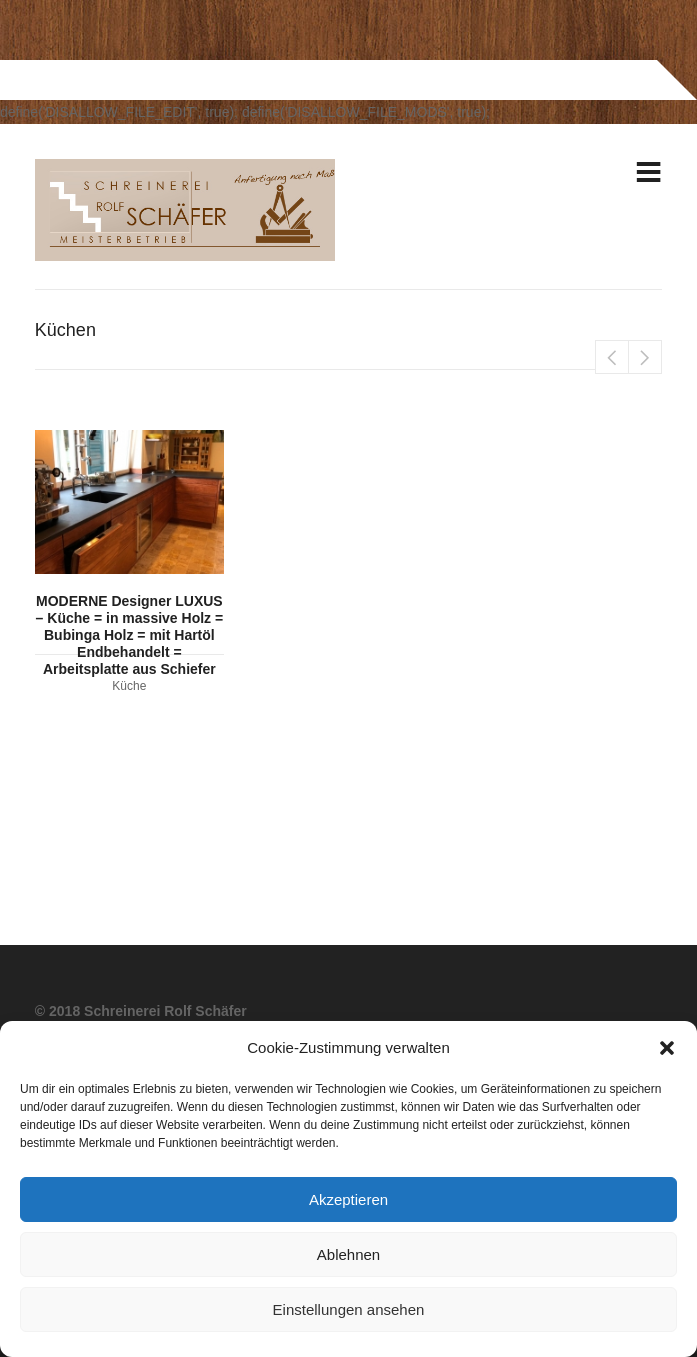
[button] (667, 1048)
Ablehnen (348, 1254)
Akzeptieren (348, 1199)
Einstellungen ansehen (349, 1309)
